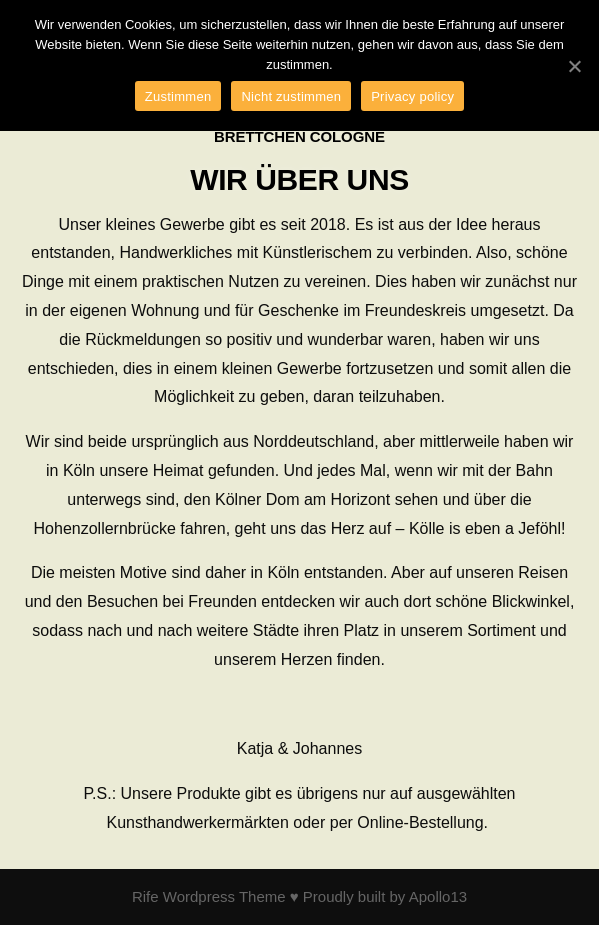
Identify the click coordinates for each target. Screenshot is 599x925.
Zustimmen (178, 96)
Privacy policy (412, 96)
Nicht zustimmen (291, 96)
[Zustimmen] (574, 66)
